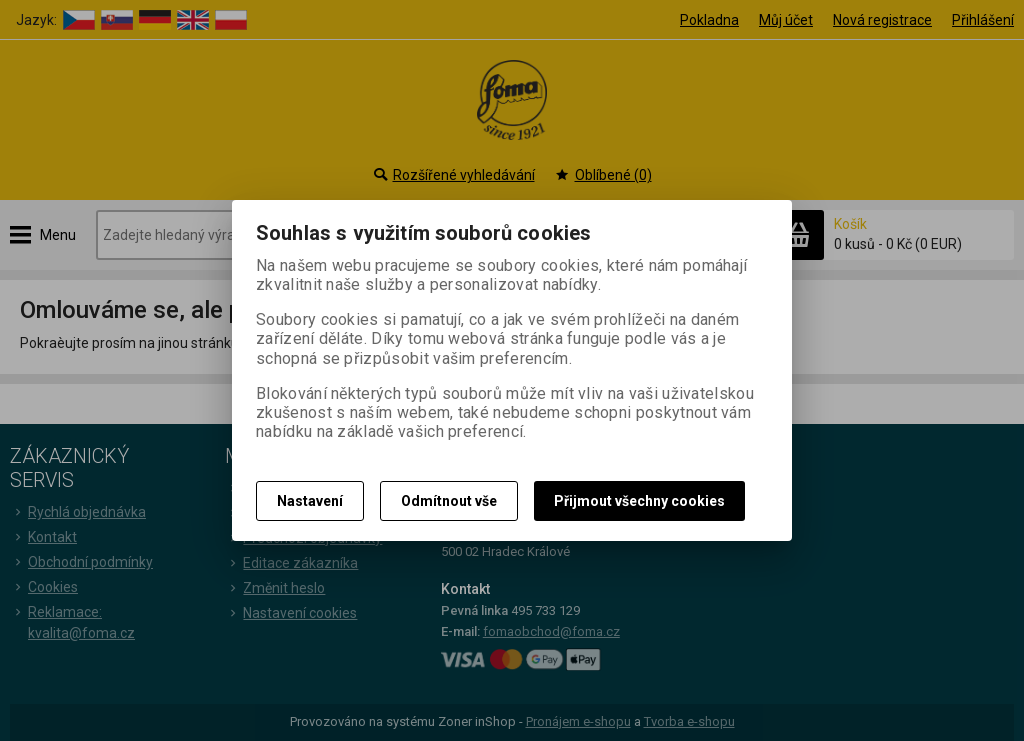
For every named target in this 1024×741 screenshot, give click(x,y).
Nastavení (310, 501)
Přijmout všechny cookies (639, 501)
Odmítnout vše (449, 501)
